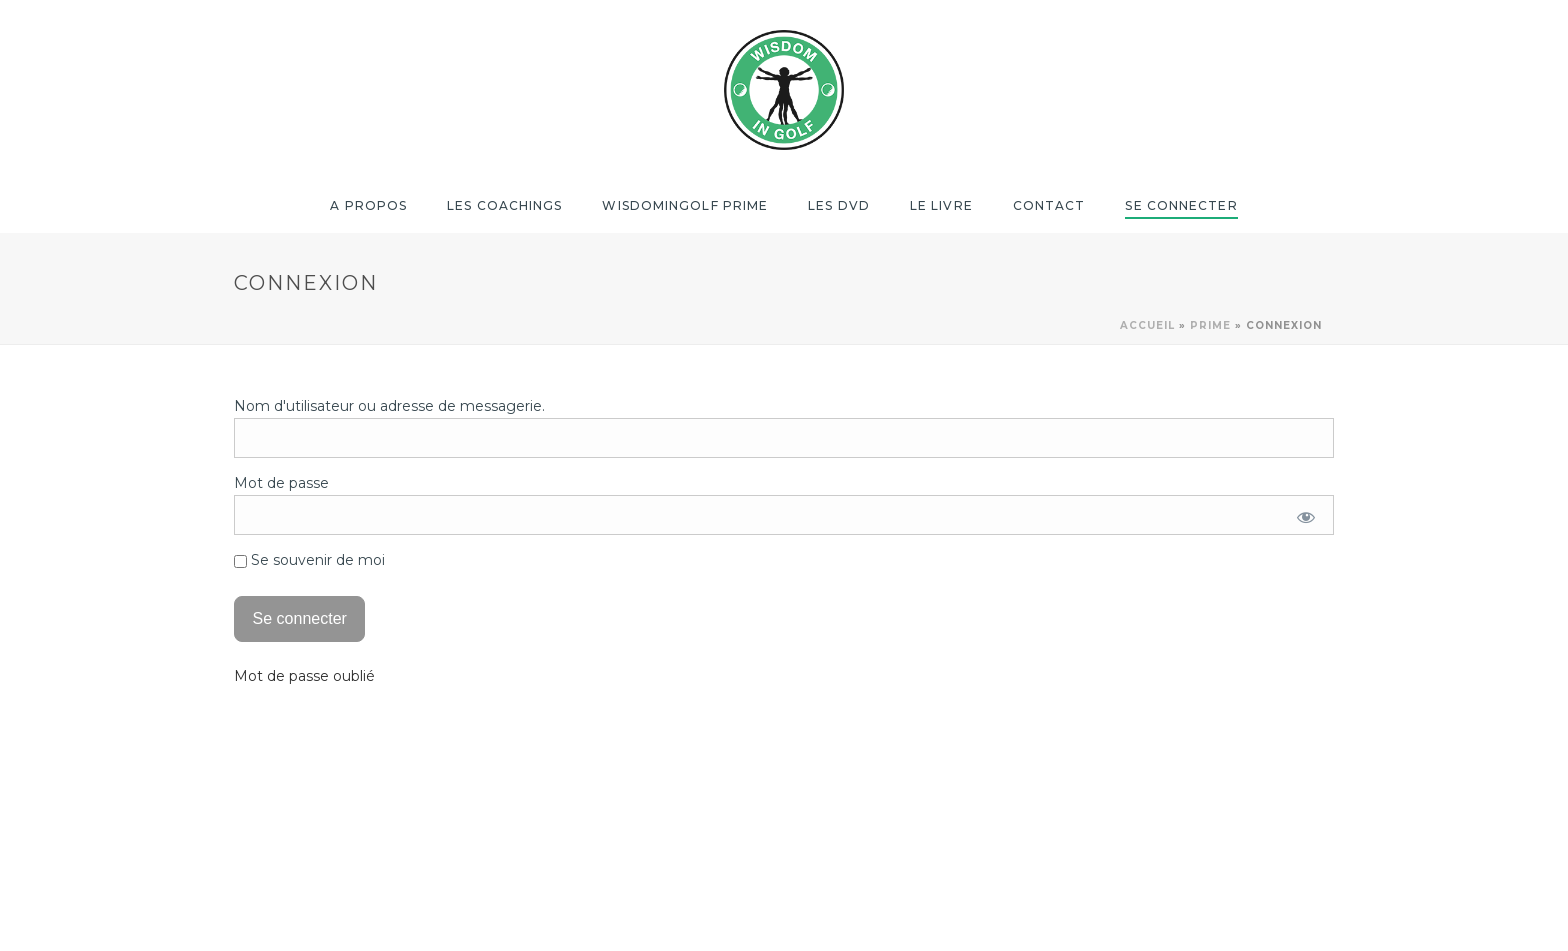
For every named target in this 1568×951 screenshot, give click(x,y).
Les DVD (839, 205)
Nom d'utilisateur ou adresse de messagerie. (389, 406)
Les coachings (504, 205)
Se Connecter (1181, 205)
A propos (368, 205)
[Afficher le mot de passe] (1306, 517)
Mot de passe (281, 483)
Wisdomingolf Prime (685, 205)
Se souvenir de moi (309, 560)
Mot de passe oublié (304, 676)
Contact (1049, 205)
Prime (1210, 325)
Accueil (1147, 325)
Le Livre (941, 205)
